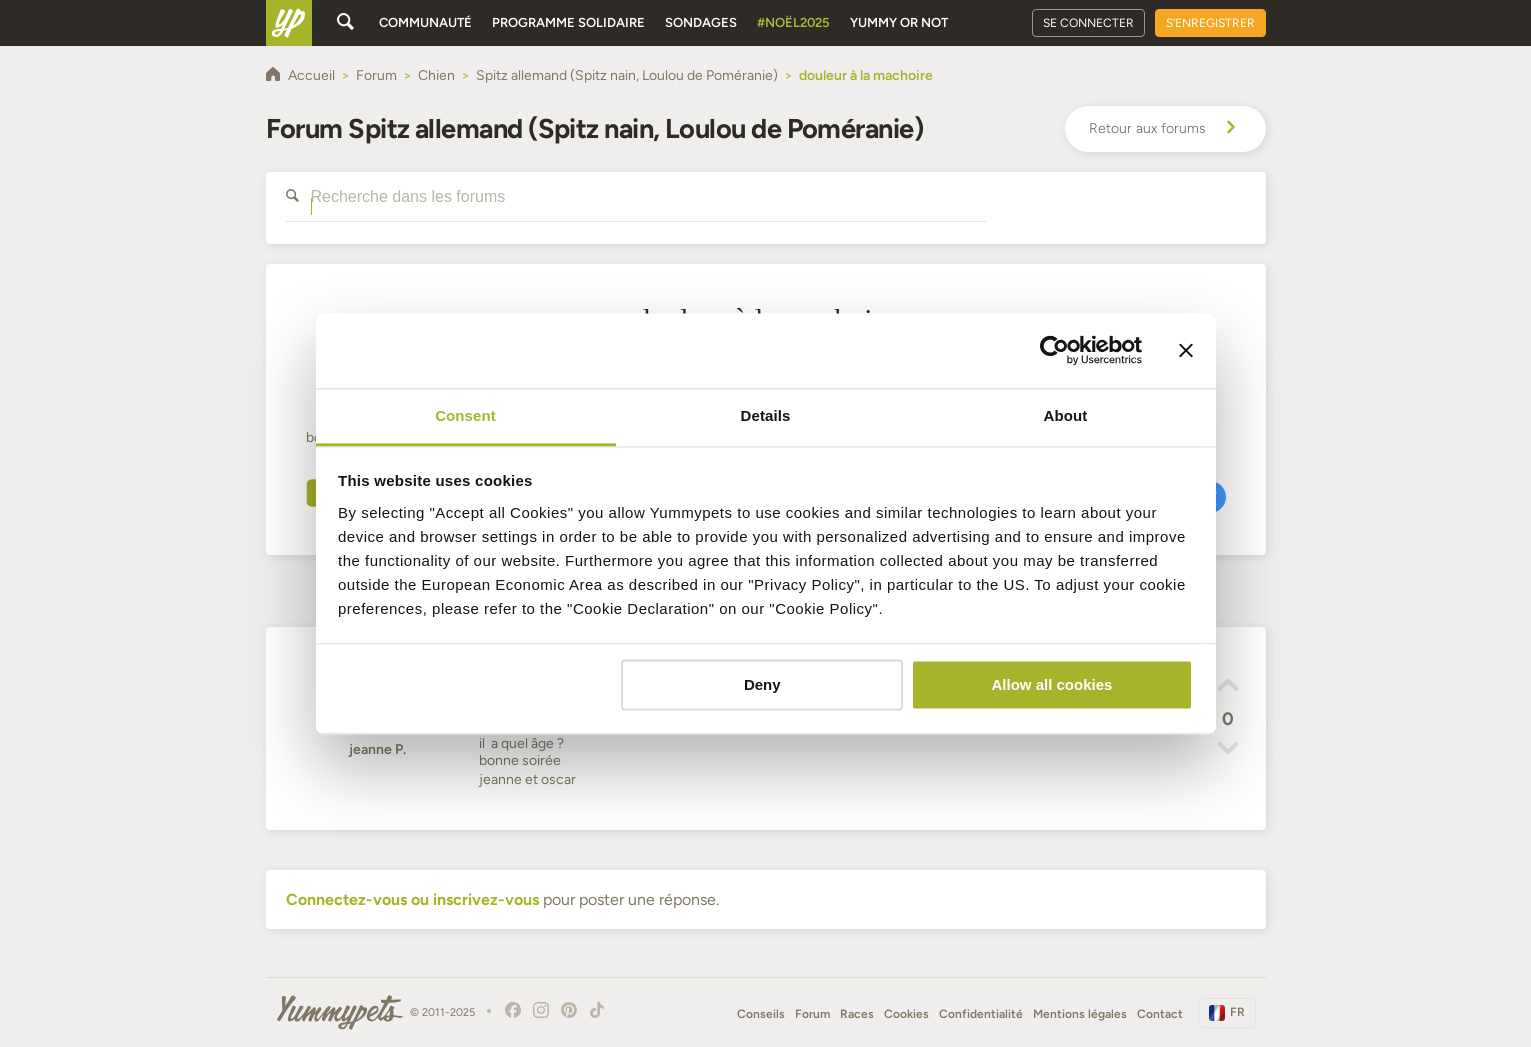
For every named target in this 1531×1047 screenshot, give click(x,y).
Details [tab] (766, 415)
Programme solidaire (568, 22)
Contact (1160, 1014)
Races (857, 1014)
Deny (762, 684)
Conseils (761, 1014)
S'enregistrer (1210, 23)
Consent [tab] (465, 415)
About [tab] (1066, 415)
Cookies (906, 1014)
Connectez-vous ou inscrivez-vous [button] (412, 899)
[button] (1228, 688)
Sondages (701, 22)
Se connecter (1088, 23)
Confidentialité (981, 1014)
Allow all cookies (1051, 684)
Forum (812, 1014)
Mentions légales (1080, 1014)
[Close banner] (1186, 350)
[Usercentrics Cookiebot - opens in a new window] (1054, 350)
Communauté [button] (425, 22)
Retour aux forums (1165, 129)
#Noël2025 (793, 22)
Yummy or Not (899, 22)
